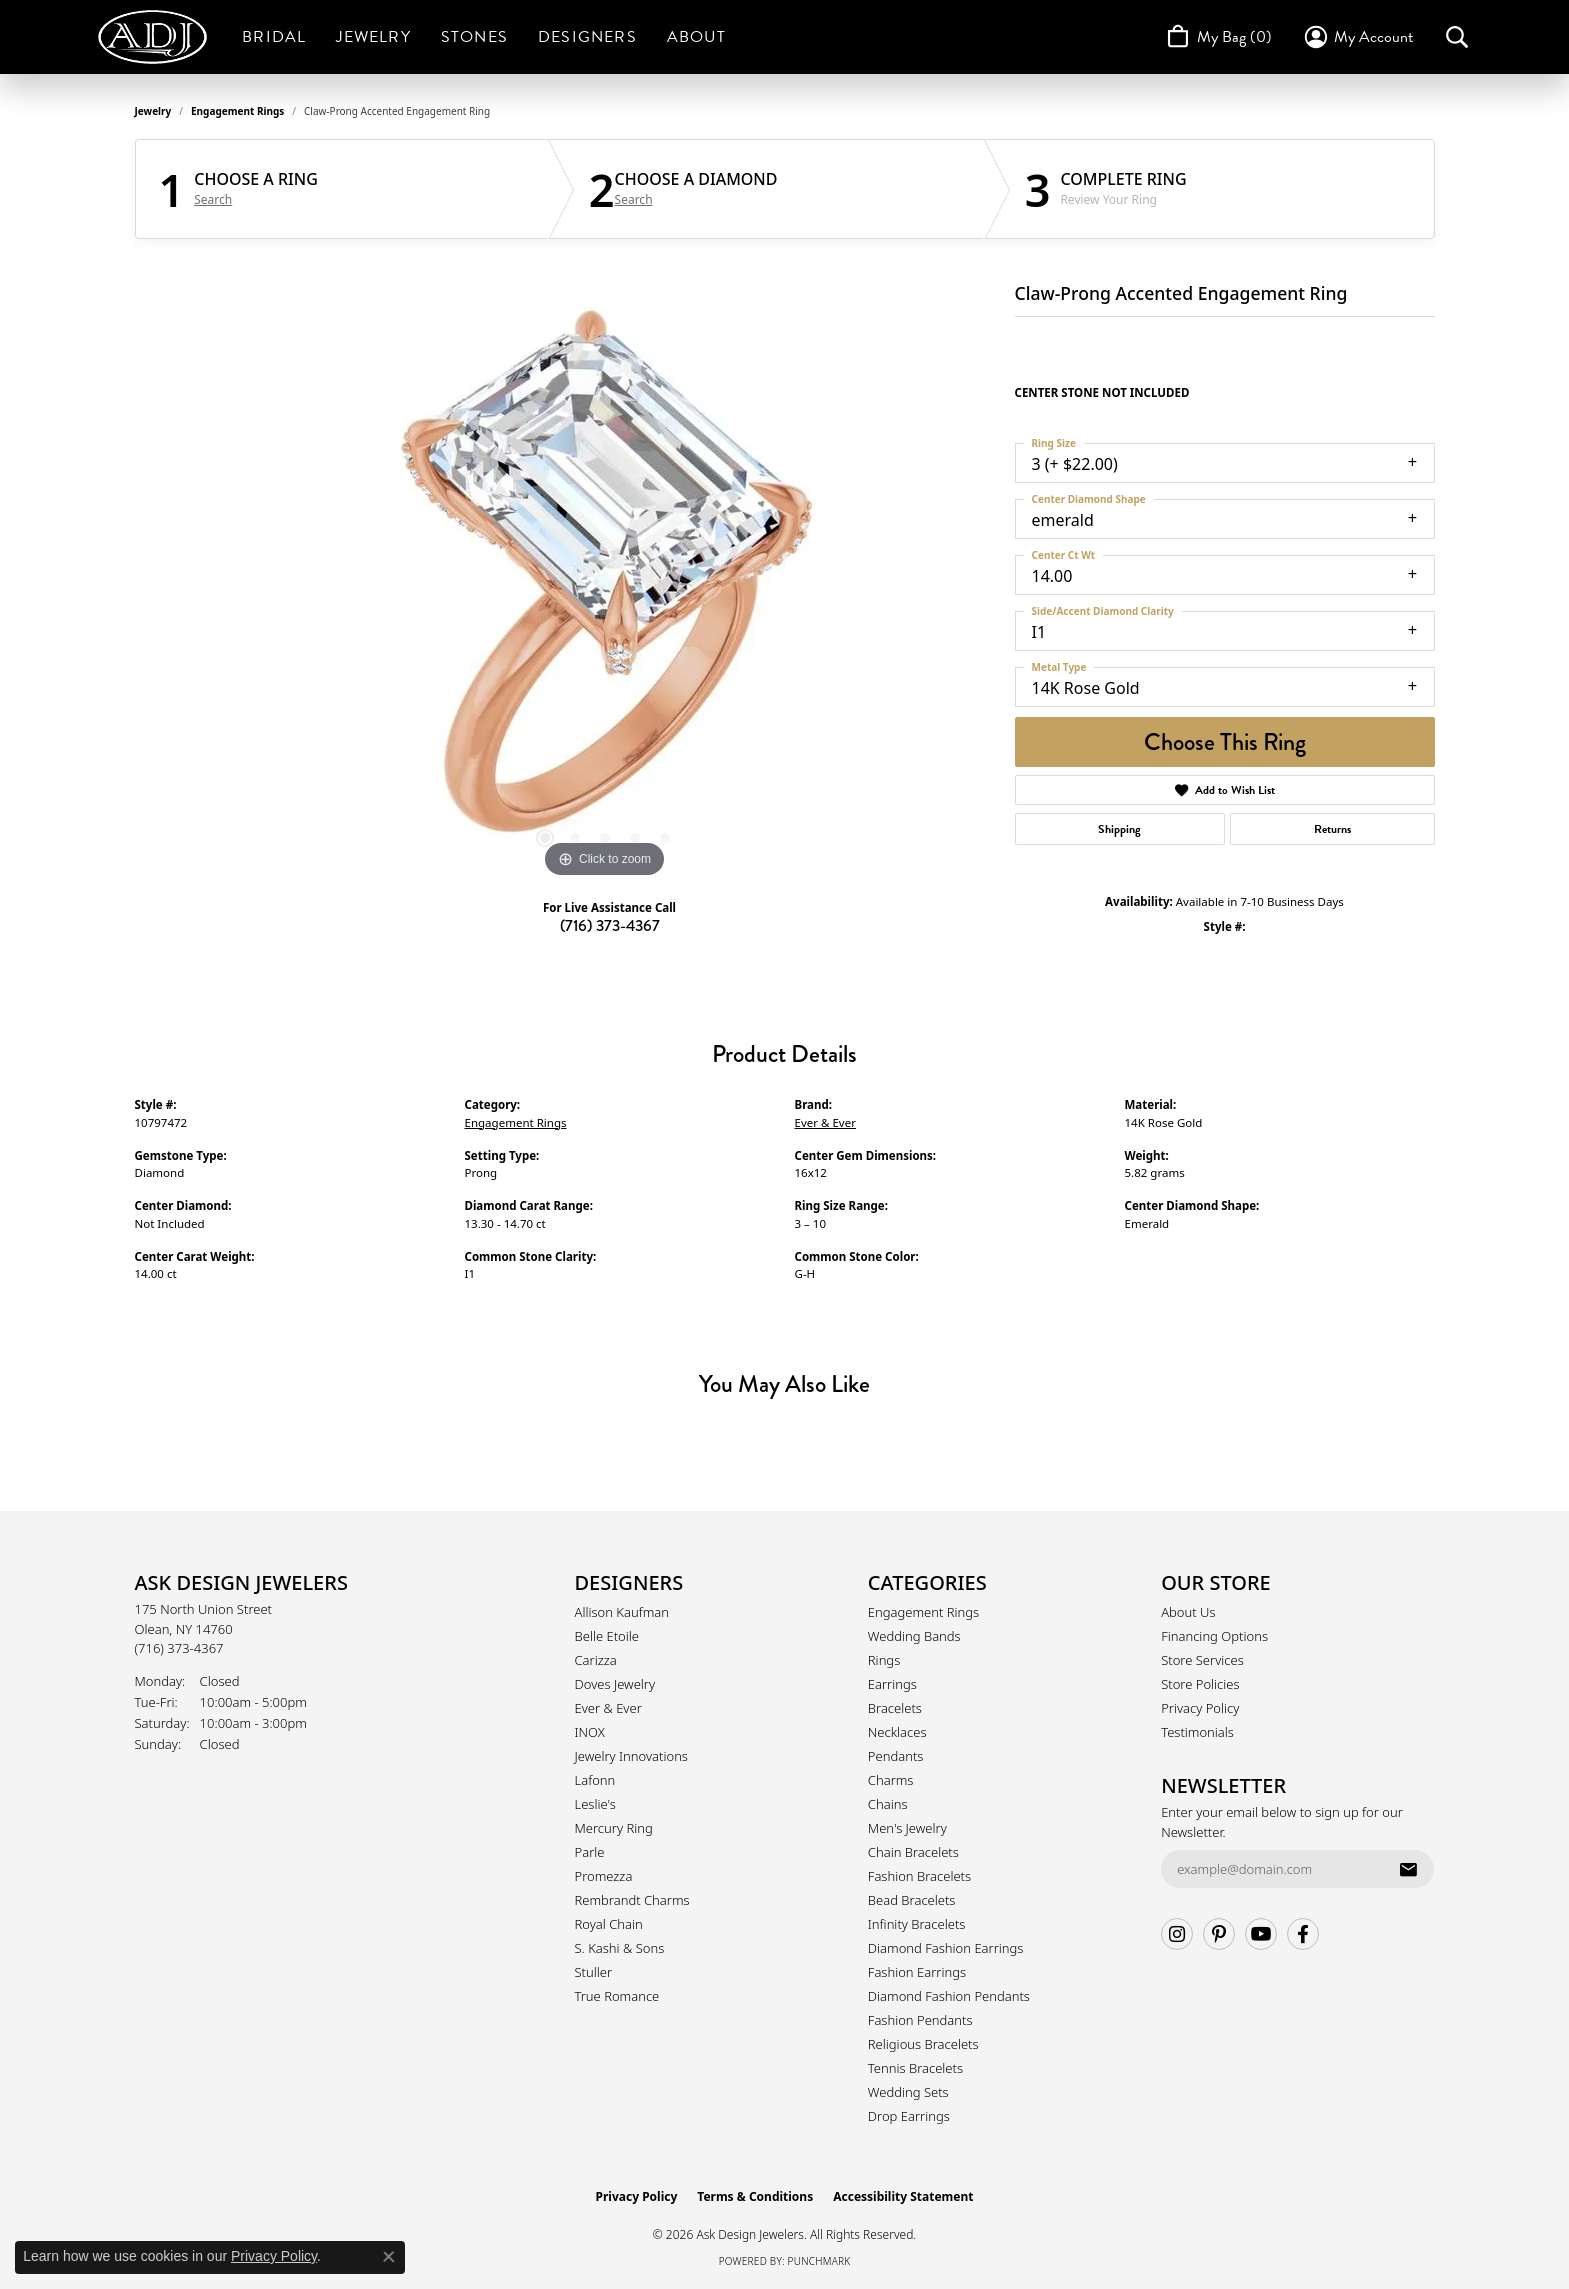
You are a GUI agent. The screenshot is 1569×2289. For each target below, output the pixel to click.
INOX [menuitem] (590, 1732)
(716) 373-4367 (610, 925)
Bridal (274, 37)
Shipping (1119, 829)
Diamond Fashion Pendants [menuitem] (949, 1996)
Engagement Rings (237, 111)
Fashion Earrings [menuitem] (917, 1972)
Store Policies (1200, 1684)
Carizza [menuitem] (596, 1660)
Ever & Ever (825, 1122)
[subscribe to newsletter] (1408, 1869)
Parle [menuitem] (590, 1852)
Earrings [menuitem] (892, 1684)
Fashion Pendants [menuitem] (920, 2020)
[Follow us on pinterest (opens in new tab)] (1219, 1934)
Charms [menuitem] (891, 1780)
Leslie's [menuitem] (595, 1804)
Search (213, 200)
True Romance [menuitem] (617, 1996)
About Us (1188, 1612)
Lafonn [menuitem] (595, 1780)
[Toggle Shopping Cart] (1217, 37)
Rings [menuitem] (884, 1660)
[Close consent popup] (389, 2257)
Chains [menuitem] (888, 1804)
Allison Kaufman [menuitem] (622, 1612)
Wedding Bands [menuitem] (914, 1636)
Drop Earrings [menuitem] (909, 2116)
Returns (1332, 829)
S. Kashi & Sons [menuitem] (620, 1948)
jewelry (153, 111)
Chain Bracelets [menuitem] (913, 1852)
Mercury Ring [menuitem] (614, 1828)
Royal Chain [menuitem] (609, 1924)
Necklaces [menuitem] (897, 1732)
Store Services (1202, 1660)
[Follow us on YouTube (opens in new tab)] (1261, 1934)
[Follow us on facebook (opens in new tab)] (1303, 1934)
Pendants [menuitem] (896, 1756)
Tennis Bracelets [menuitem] (915, 2068)
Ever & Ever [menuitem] (608, 1708)
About (696, 37)
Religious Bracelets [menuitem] (923, 2044)
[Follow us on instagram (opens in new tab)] (1177, 1934)
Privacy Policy (1200, 1708)
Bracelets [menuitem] (895, 1708)
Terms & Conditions (755, 2196)
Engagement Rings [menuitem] (923, 1612)
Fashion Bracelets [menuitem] (919, 1876)
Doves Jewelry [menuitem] (615, 1684)
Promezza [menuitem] (604, 1876)
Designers (587, 37)
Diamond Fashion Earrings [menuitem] (946, 1948)
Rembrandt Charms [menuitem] (632, 1900)
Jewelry (373, 37)
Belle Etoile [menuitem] (607, 1636)
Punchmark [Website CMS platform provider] (819, 2261)
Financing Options (1214, 1636)
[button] (1357, 37)
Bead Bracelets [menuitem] (912, 1900)
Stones (474, 37)
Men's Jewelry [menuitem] (907, 1828)
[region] (605, 583)
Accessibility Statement (903, 2196)
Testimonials (1197, 1732)
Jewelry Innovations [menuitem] (631, 1756)
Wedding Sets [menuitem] (908, 2092)
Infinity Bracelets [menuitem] (917, 1924)
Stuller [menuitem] (594, 1972)
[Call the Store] (179, 1648)
